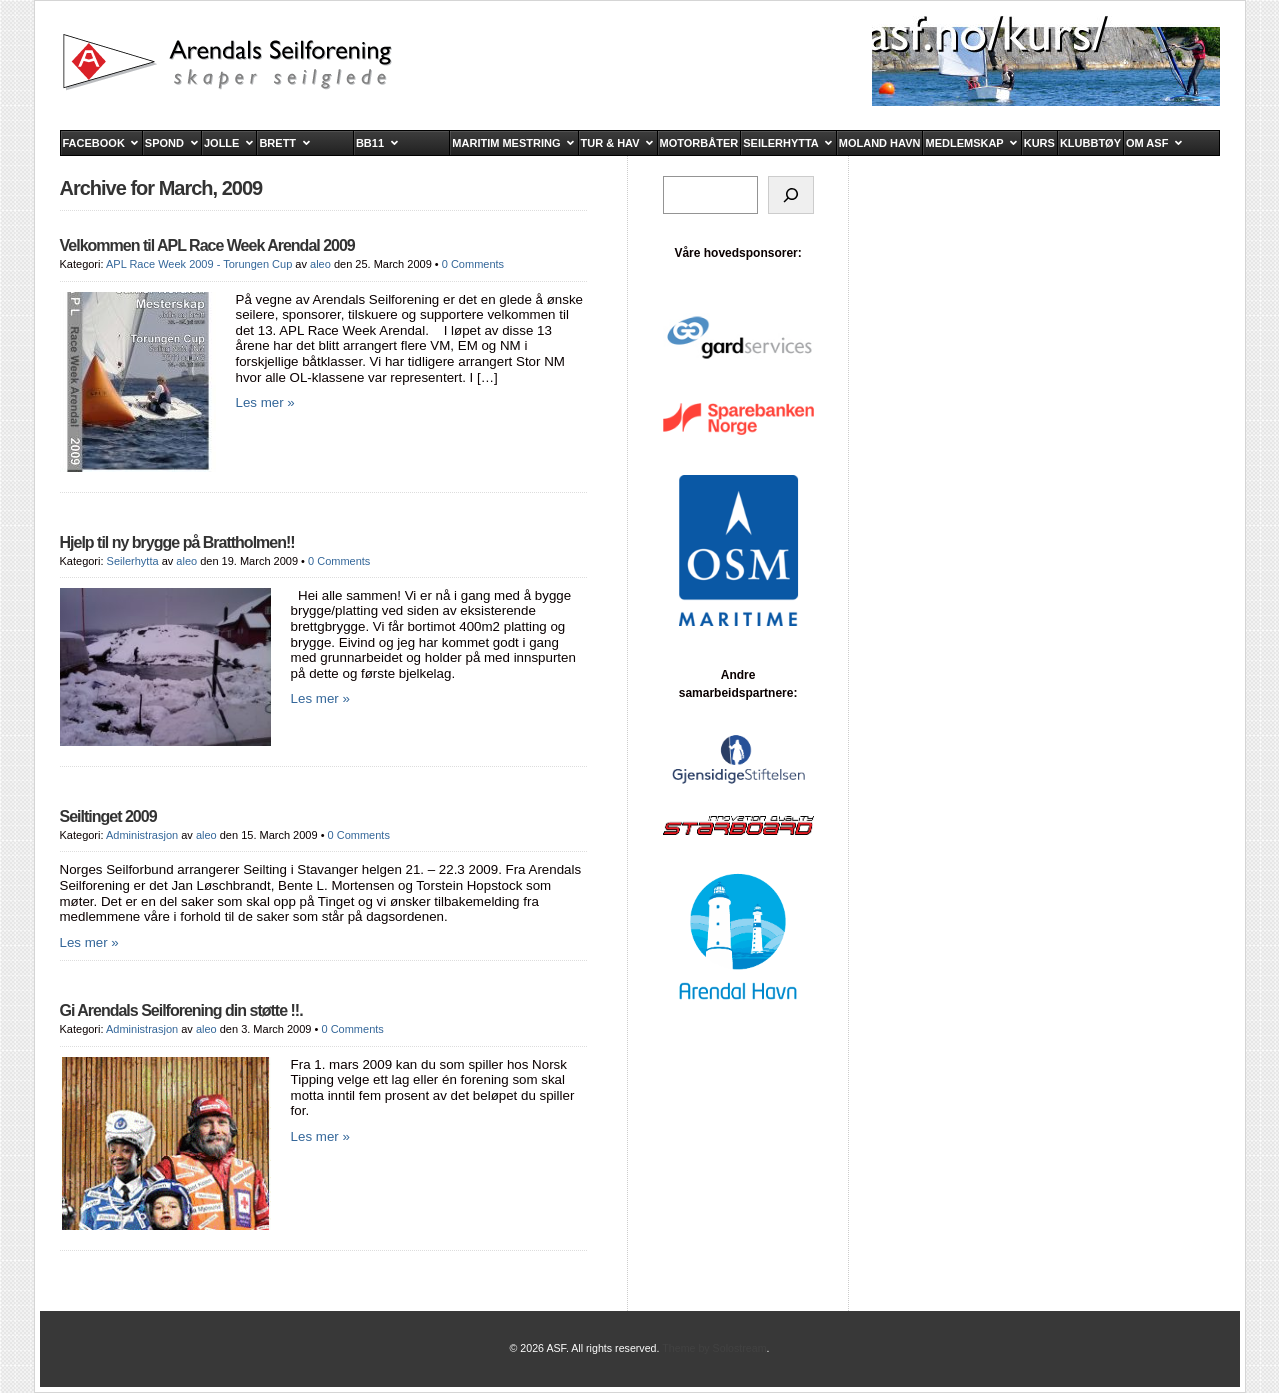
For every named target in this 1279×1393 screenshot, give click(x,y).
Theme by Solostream (714, 1348)
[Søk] (791, 195)
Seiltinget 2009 (108, 816)
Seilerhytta (133, 561)
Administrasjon (142, 835)
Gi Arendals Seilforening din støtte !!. (181, 1010)
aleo (320, 264)
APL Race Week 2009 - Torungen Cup (199, 264)
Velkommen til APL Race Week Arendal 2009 (207, 245)
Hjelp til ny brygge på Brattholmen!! (177, 542)
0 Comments (473, 264)
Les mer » (265, 402)
